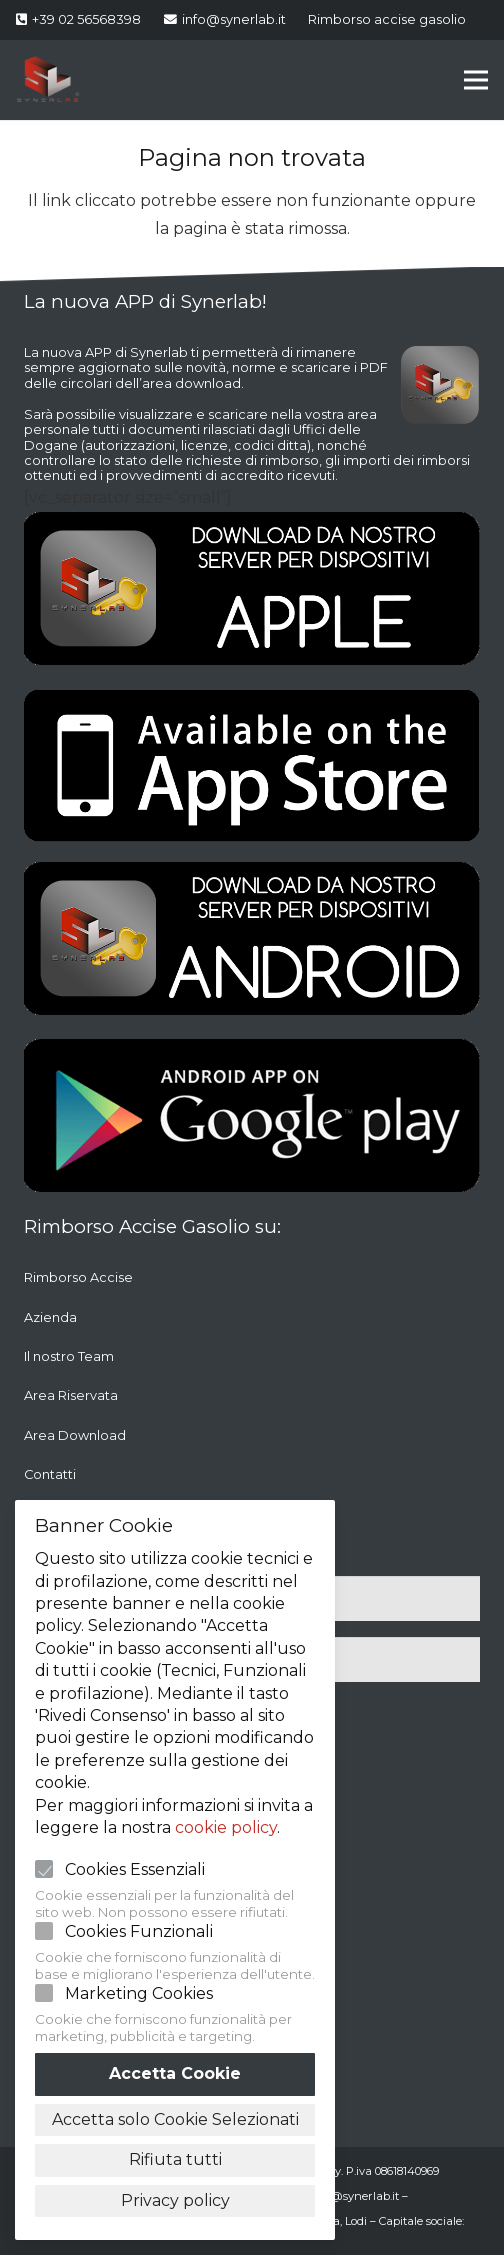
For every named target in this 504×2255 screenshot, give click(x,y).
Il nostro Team (69, 1356)
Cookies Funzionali (139, 1931)
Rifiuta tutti (175, 2159)
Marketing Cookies (139, 1993)
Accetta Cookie (175, 2073)
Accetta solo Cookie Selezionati (175, 2119)
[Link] (48, 80)
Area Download (75, 1435)
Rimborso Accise (78, 1277)
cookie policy (226, 1827)
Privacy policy (175, 2200)
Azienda (50, 1317)
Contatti (50, 1474)
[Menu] (476, 80)
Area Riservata (71, 1395)
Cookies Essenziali (135, 1869)
